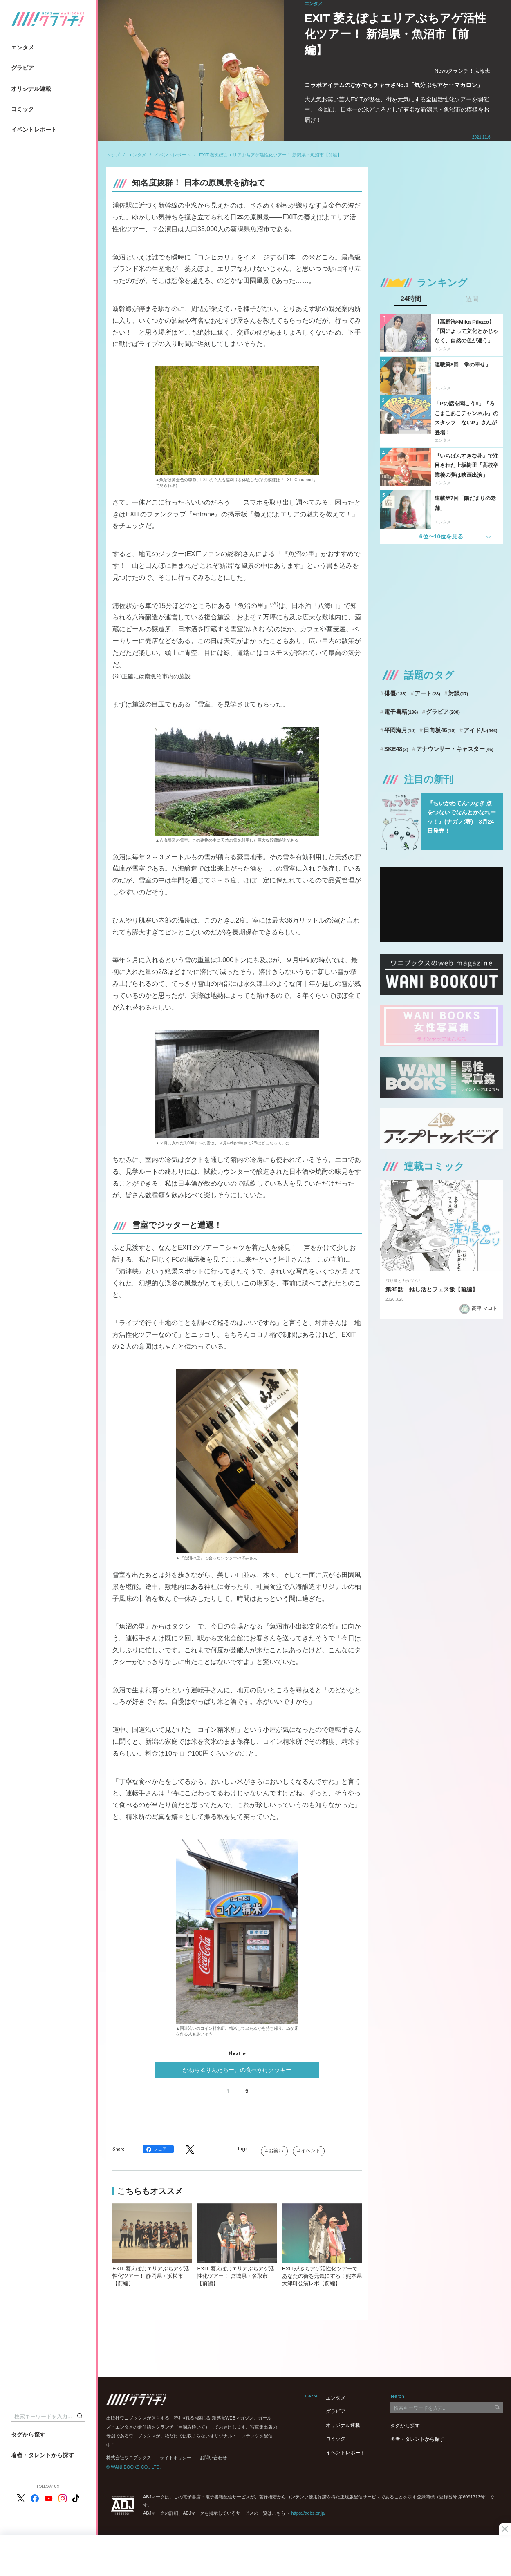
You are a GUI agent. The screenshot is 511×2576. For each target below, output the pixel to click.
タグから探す (28, 2434)
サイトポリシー (175, 2457)
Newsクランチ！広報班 (463, 71)
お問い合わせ (213, 2457)
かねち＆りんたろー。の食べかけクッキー (237, 2070)
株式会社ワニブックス (128, 2457)
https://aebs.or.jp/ (308, 2513)
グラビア (22, 68)
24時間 (411, 299)
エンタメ (22, 47)
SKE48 (396, 749)
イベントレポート (34, 129)
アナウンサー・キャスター (454, 749)
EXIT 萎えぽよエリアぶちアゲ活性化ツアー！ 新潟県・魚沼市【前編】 (270, 154)
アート (427, 693)
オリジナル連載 (31, 88)
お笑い (276, 2151)
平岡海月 (400, 730)
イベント (310, 2151)
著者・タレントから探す (42, 2455)
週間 (472, 299)
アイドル (481, 730)
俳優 (395, 693)
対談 (458, 693)
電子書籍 (401, 711)
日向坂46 (439, 730)
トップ (113, 154)
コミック (22, 109)
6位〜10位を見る (441, 536)
